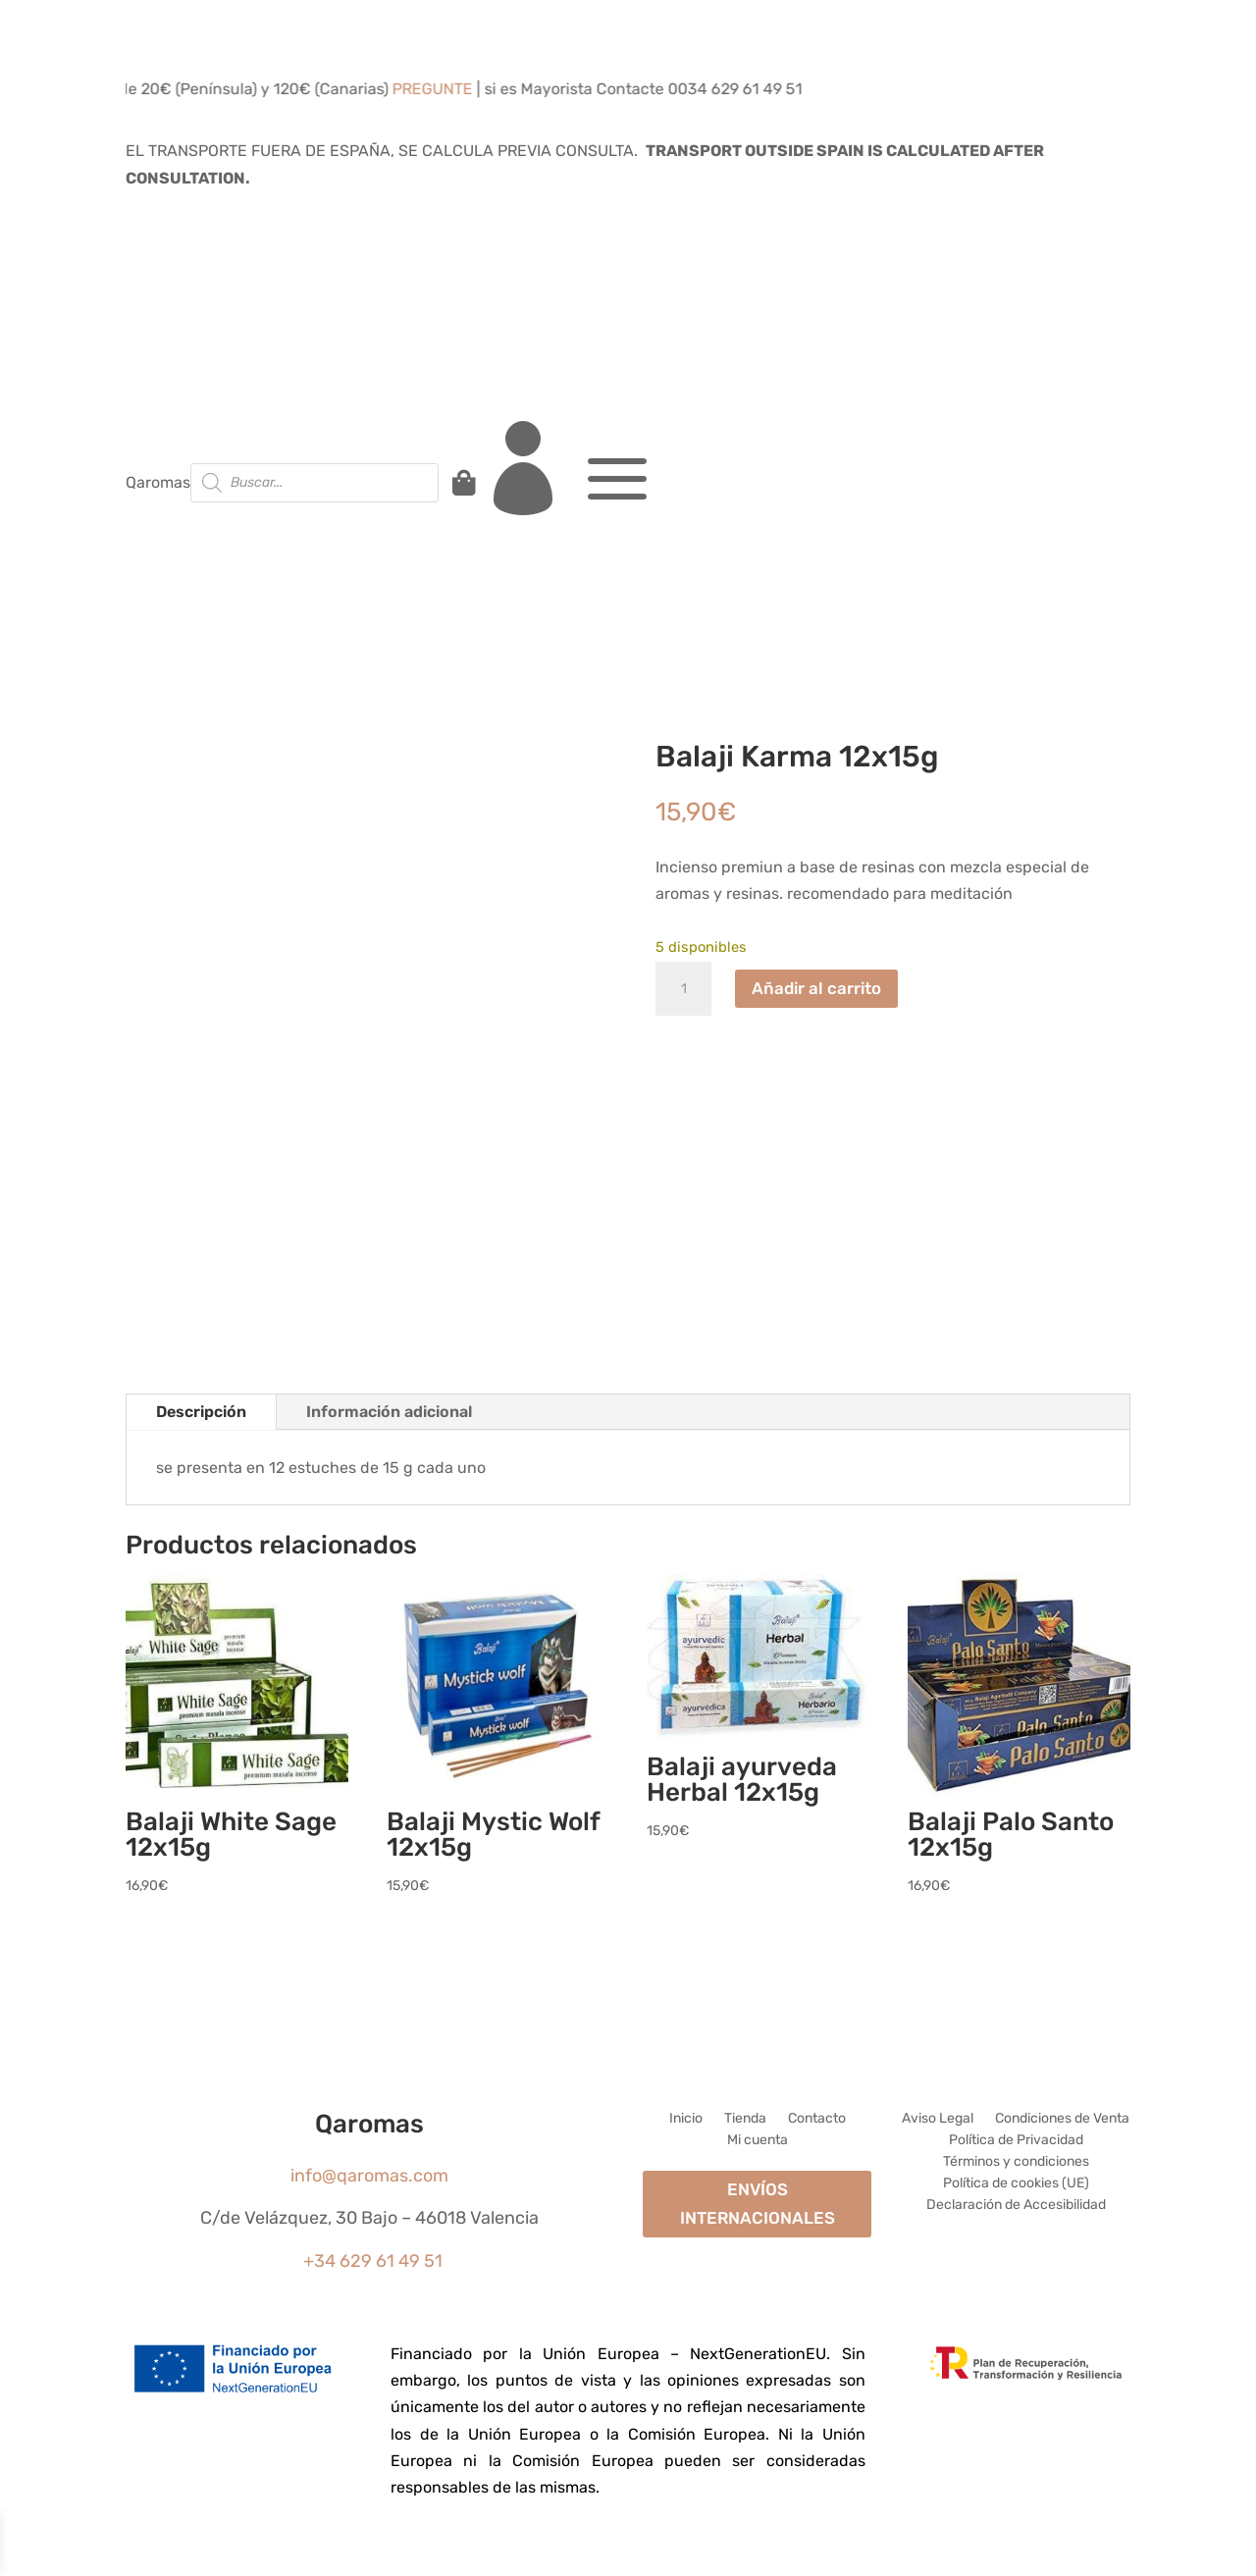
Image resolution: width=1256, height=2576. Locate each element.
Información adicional (389, 1411)
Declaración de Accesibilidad (1016, 2205)
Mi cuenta (757, 2140)
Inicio (686, 2119)
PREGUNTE (448, 88)
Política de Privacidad (1016, 2140)
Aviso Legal (937, 2119)
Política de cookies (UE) (1016, 2184)
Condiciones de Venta (1062, 2119)
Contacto (817, 2119)
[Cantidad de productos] (683, 989)
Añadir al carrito (816, 988)
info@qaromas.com (369, 2175)
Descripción (201, 1411)
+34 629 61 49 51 (373, 2261)
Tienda (745, 2119)
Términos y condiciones (1016, 2162)
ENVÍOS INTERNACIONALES (757, 2204)
